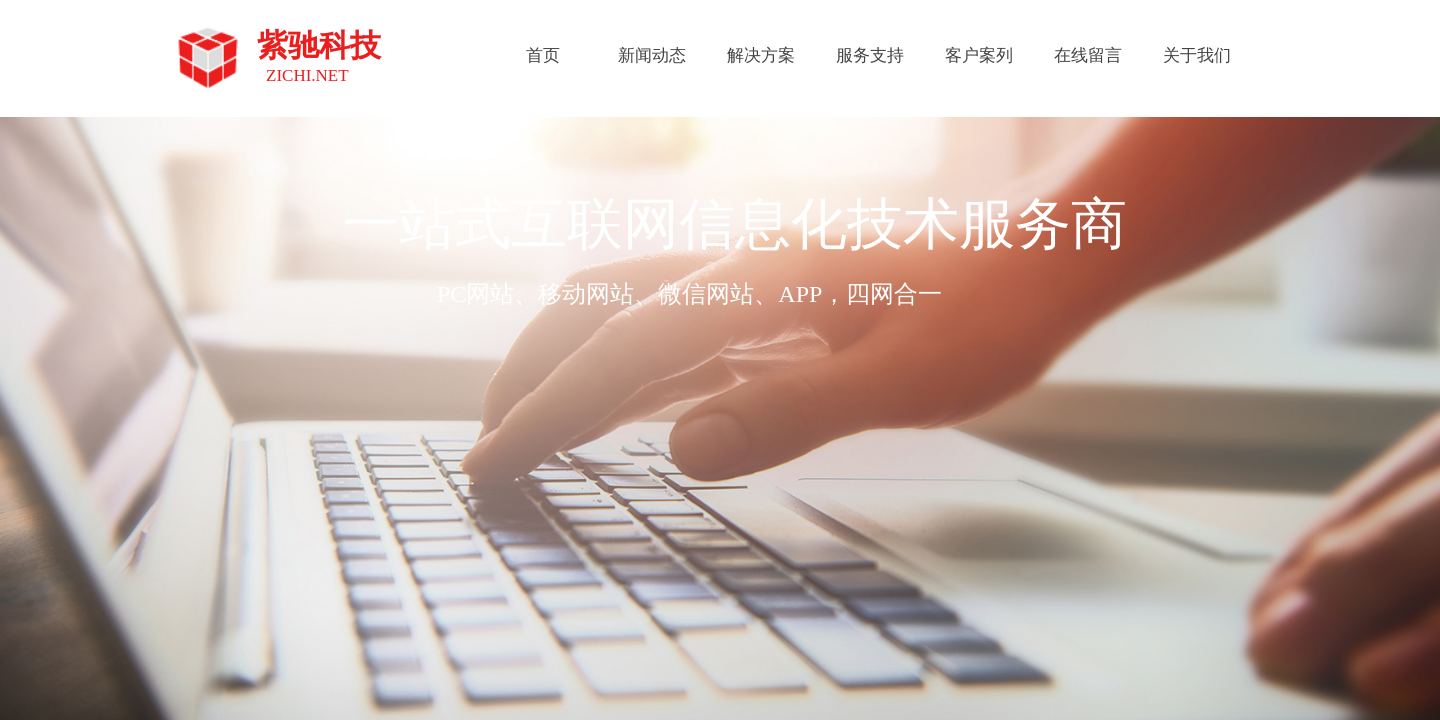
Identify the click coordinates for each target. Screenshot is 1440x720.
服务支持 (870, 55)
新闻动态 (652, 55)
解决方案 (761, 55)
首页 (543, 55)
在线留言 (1088, 55)
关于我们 (1197, 55)
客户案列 (979, 55)
